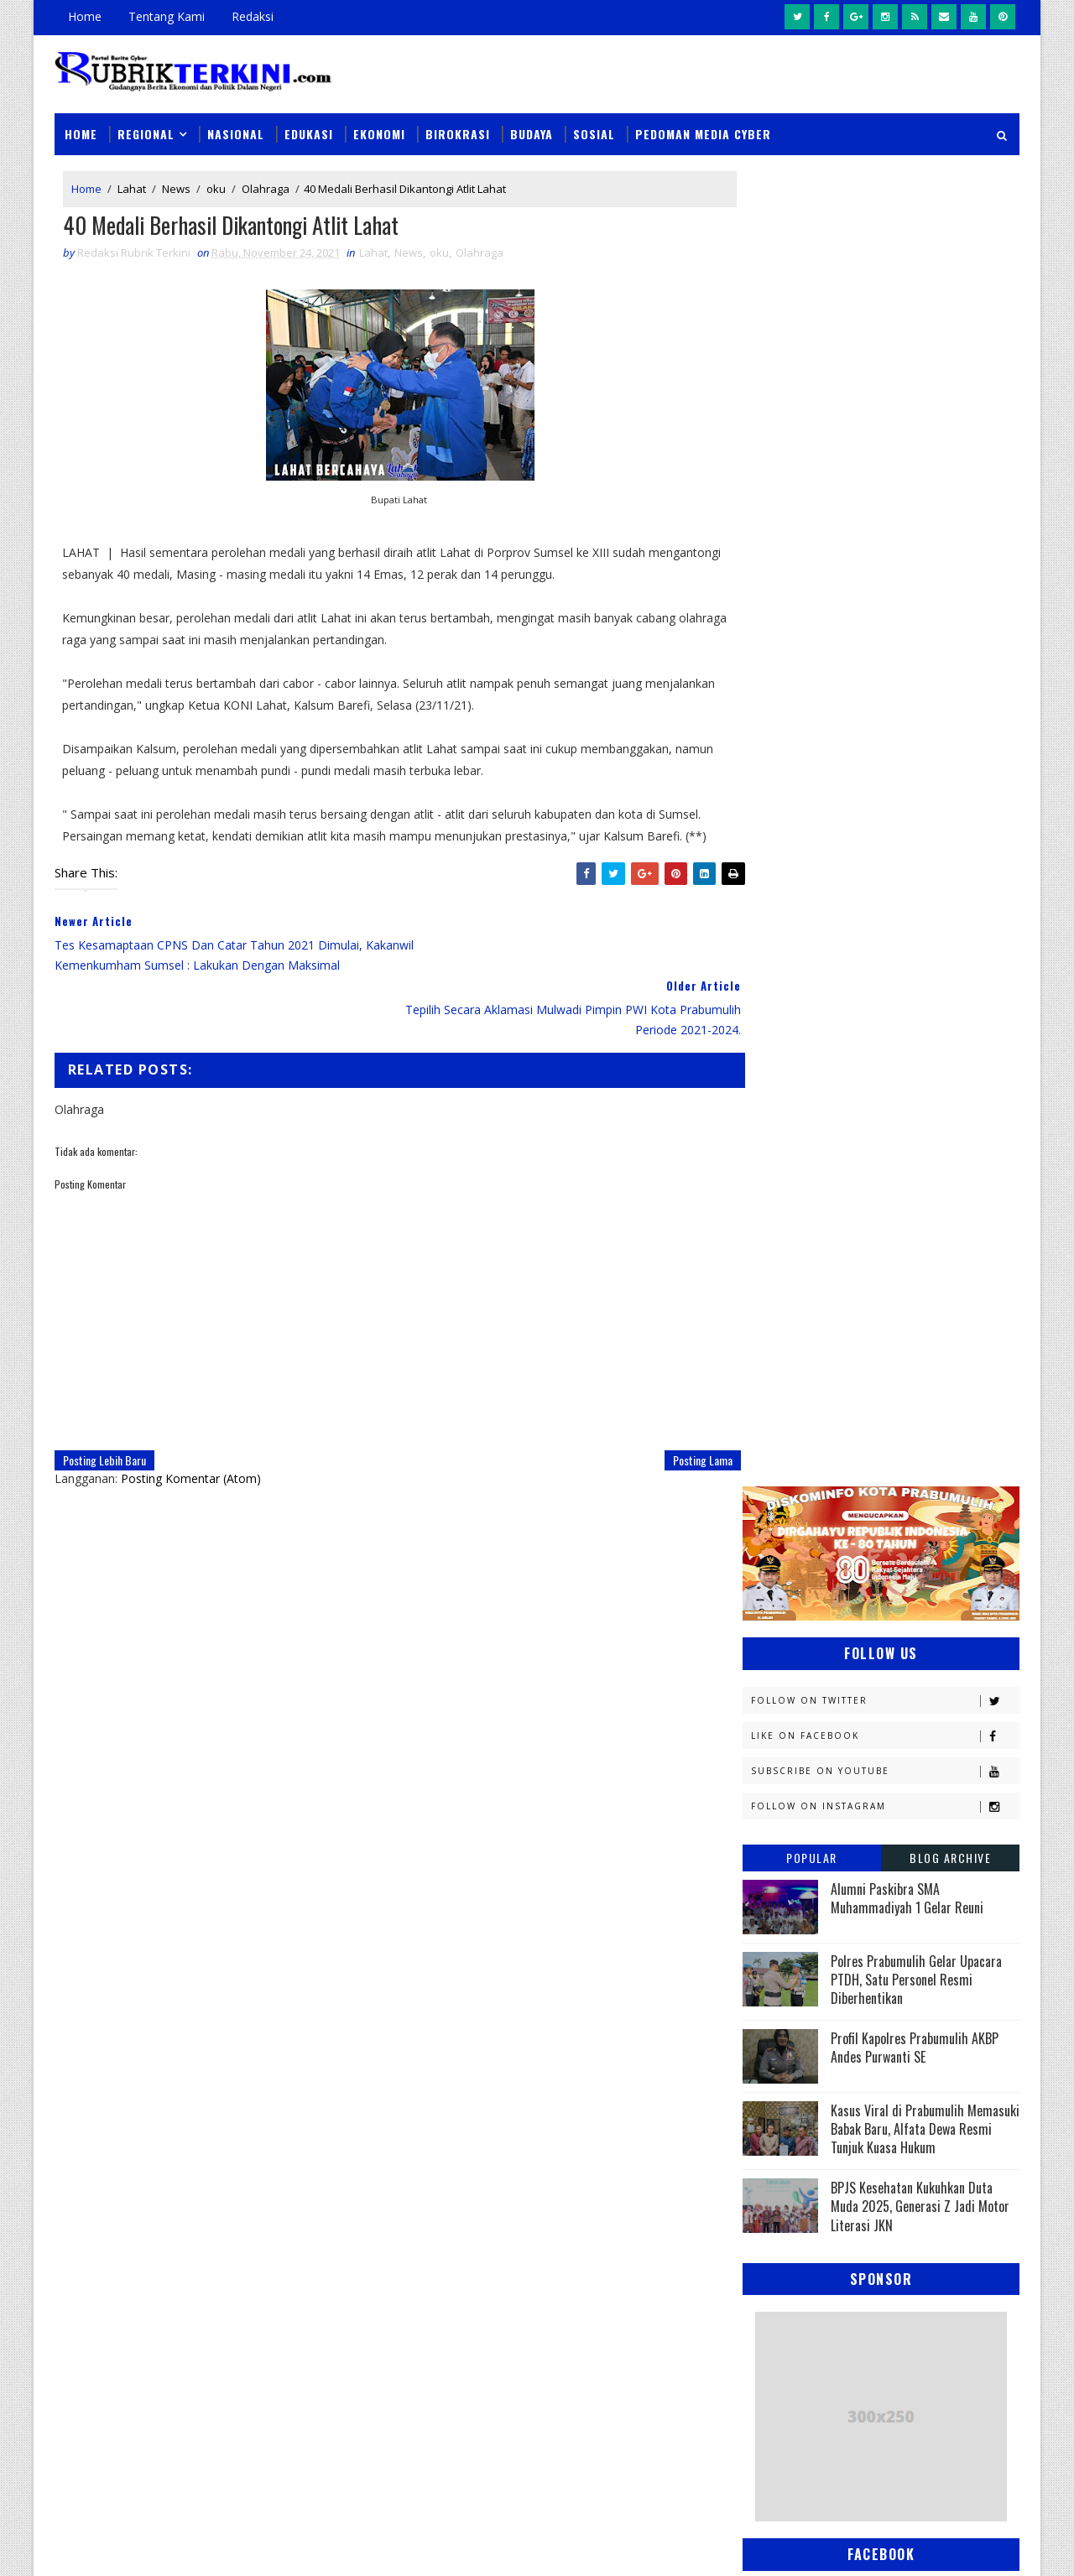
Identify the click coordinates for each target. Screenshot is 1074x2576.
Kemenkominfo (790, 1566)
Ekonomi (379, 127)
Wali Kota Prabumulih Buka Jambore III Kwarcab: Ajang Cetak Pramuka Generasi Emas (646, 2215)
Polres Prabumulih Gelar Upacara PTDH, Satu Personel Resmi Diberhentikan (916, 658)
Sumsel (944, 1860)
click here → (132, 2300)
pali (930, 1918)
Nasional (235, 127)
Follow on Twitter (885, 378)
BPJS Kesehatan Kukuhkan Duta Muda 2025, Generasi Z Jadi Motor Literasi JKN (920, 884)
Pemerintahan (897, 1801)
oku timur (845, 1918)
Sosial (594, 127)
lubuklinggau (789, 1889)
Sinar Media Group (287, 2546)
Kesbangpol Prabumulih (816, 1596)
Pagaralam (781, 1772)
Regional (146, 127)
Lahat (131, 182)
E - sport (774, 1419)
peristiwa (887, 1948)
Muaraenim (782, 1654)
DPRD (951, 1361)
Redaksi (253, 16)
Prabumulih (878, 1830)
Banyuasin (779, 1361)
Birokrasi (457, 127)
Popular (811, 535)
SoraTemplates (139, 2546)
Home (85, 16)
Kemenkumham (915, 1566)
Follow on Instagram (885, 484)
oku (216, 182)
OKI (850, 1713)
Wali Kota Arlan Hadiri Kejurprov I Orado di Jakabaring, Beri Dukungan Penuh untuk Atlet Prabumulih (650, 2426)
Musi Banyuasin (794, 1684)
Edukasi (308, 127)
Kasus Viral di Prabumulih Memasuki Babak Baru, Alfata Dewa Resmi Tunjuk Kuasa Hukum (925, 807)
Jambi (860, 1478)
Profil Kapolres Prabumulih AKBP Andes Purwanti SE (914, 725)
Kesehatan (779, 1625)
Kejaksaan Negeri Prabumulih (830, 1537)
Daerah (770, 1390)
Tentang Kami (166, 16)
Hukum (770, 1478)
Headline (898, 1449)
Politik (770, 1830)
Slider (339, 2116)
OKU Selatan (937, 1713)
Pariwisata (781, 1801)
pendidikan (780, 1948)
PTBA (869, 1742)
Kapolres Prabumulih (809, 1507)
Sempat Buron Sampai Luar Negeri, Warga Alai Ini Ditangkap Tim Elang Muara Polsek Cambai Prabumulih (652, 2119)
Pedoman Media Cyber (703, 127)
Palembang (887, 1772)
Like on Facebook (885, 414)
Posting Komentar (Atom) (191, 1452)
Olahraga (265, 182)
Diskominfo (878, 1390)
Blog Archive (950, 535)
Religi (766, 1860)
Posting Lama (668, 1433)
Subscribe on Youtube (885, 449)
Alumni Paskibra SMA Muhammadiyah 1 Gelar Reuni (907, 576)
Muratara (892, 1654)
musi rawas (911, 1889)
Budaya (531, 127)
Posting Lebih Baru (104, 1433)
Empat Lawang (790, 1449)
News (176, 182)
